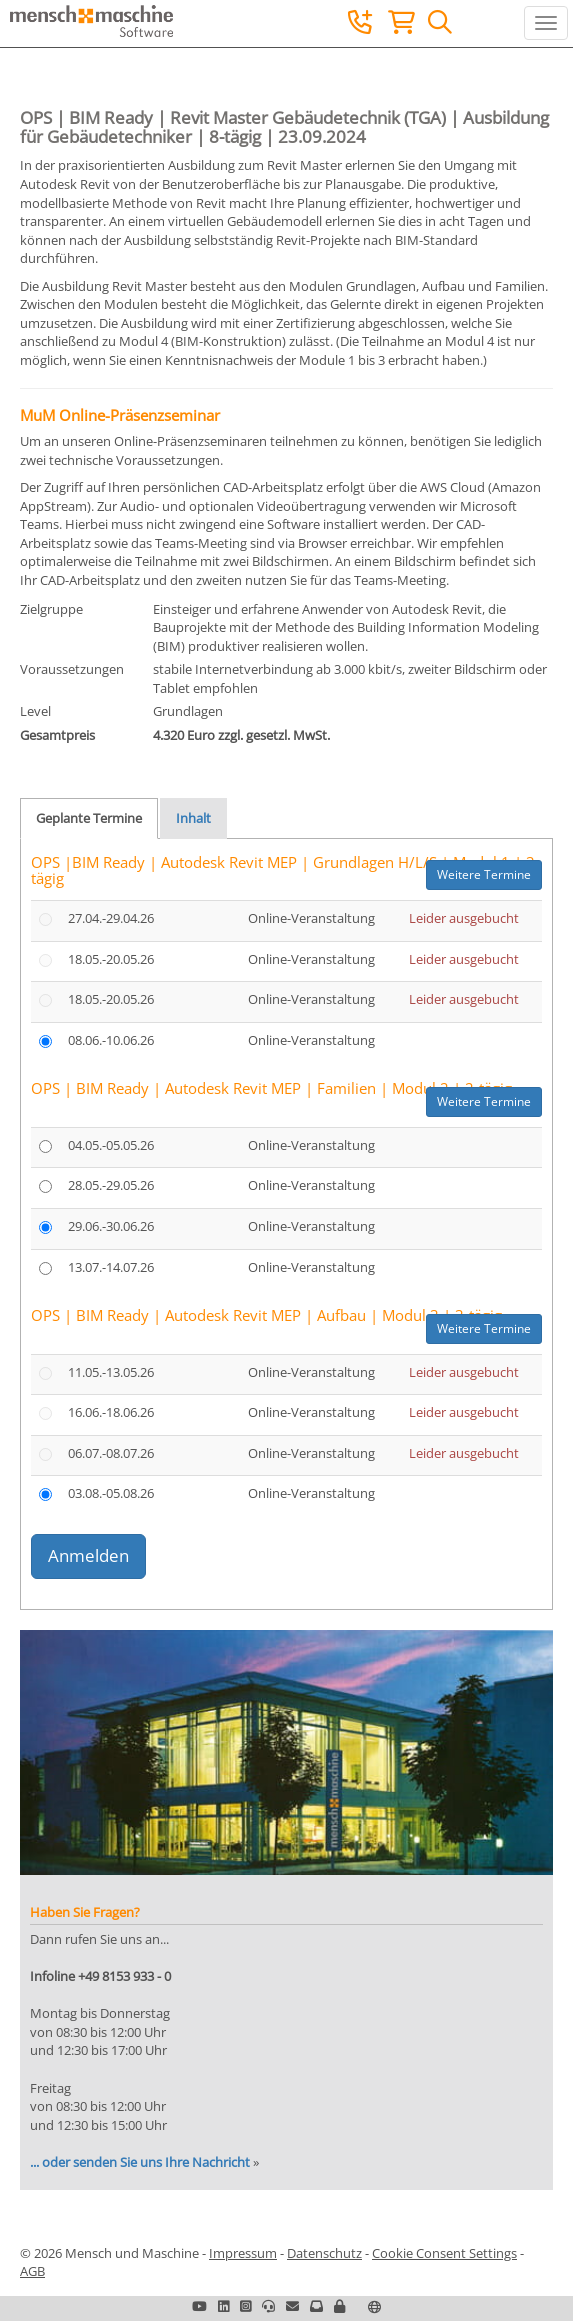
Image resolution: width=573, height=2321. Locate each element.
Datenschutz (324, 2253)
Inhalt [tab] (193, 818)
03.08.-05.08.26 (111, 1493)
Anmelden (88, 1555)
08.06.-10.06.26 (111, 1040)
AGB (32, 2271)
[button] (339, 2306)
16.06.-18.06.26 (111, 1412)
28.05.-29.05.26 (111, 1185)
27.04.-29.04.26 (111, 918)
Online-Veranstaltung (311, 918)
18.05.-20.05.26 (111, 959)
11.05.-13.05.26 (111, 1372)
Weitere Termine (484, 874)
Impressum (243, 2253)
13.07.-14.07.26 (111, 1267)
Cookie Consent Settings (444, 2253)
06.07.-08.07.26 (111, 1453)
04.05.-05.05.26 (111, 1145)
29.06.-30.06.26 (111, 1226)
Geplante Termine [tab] (89, 818)
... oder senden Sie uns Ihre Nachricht (140, 2162)
